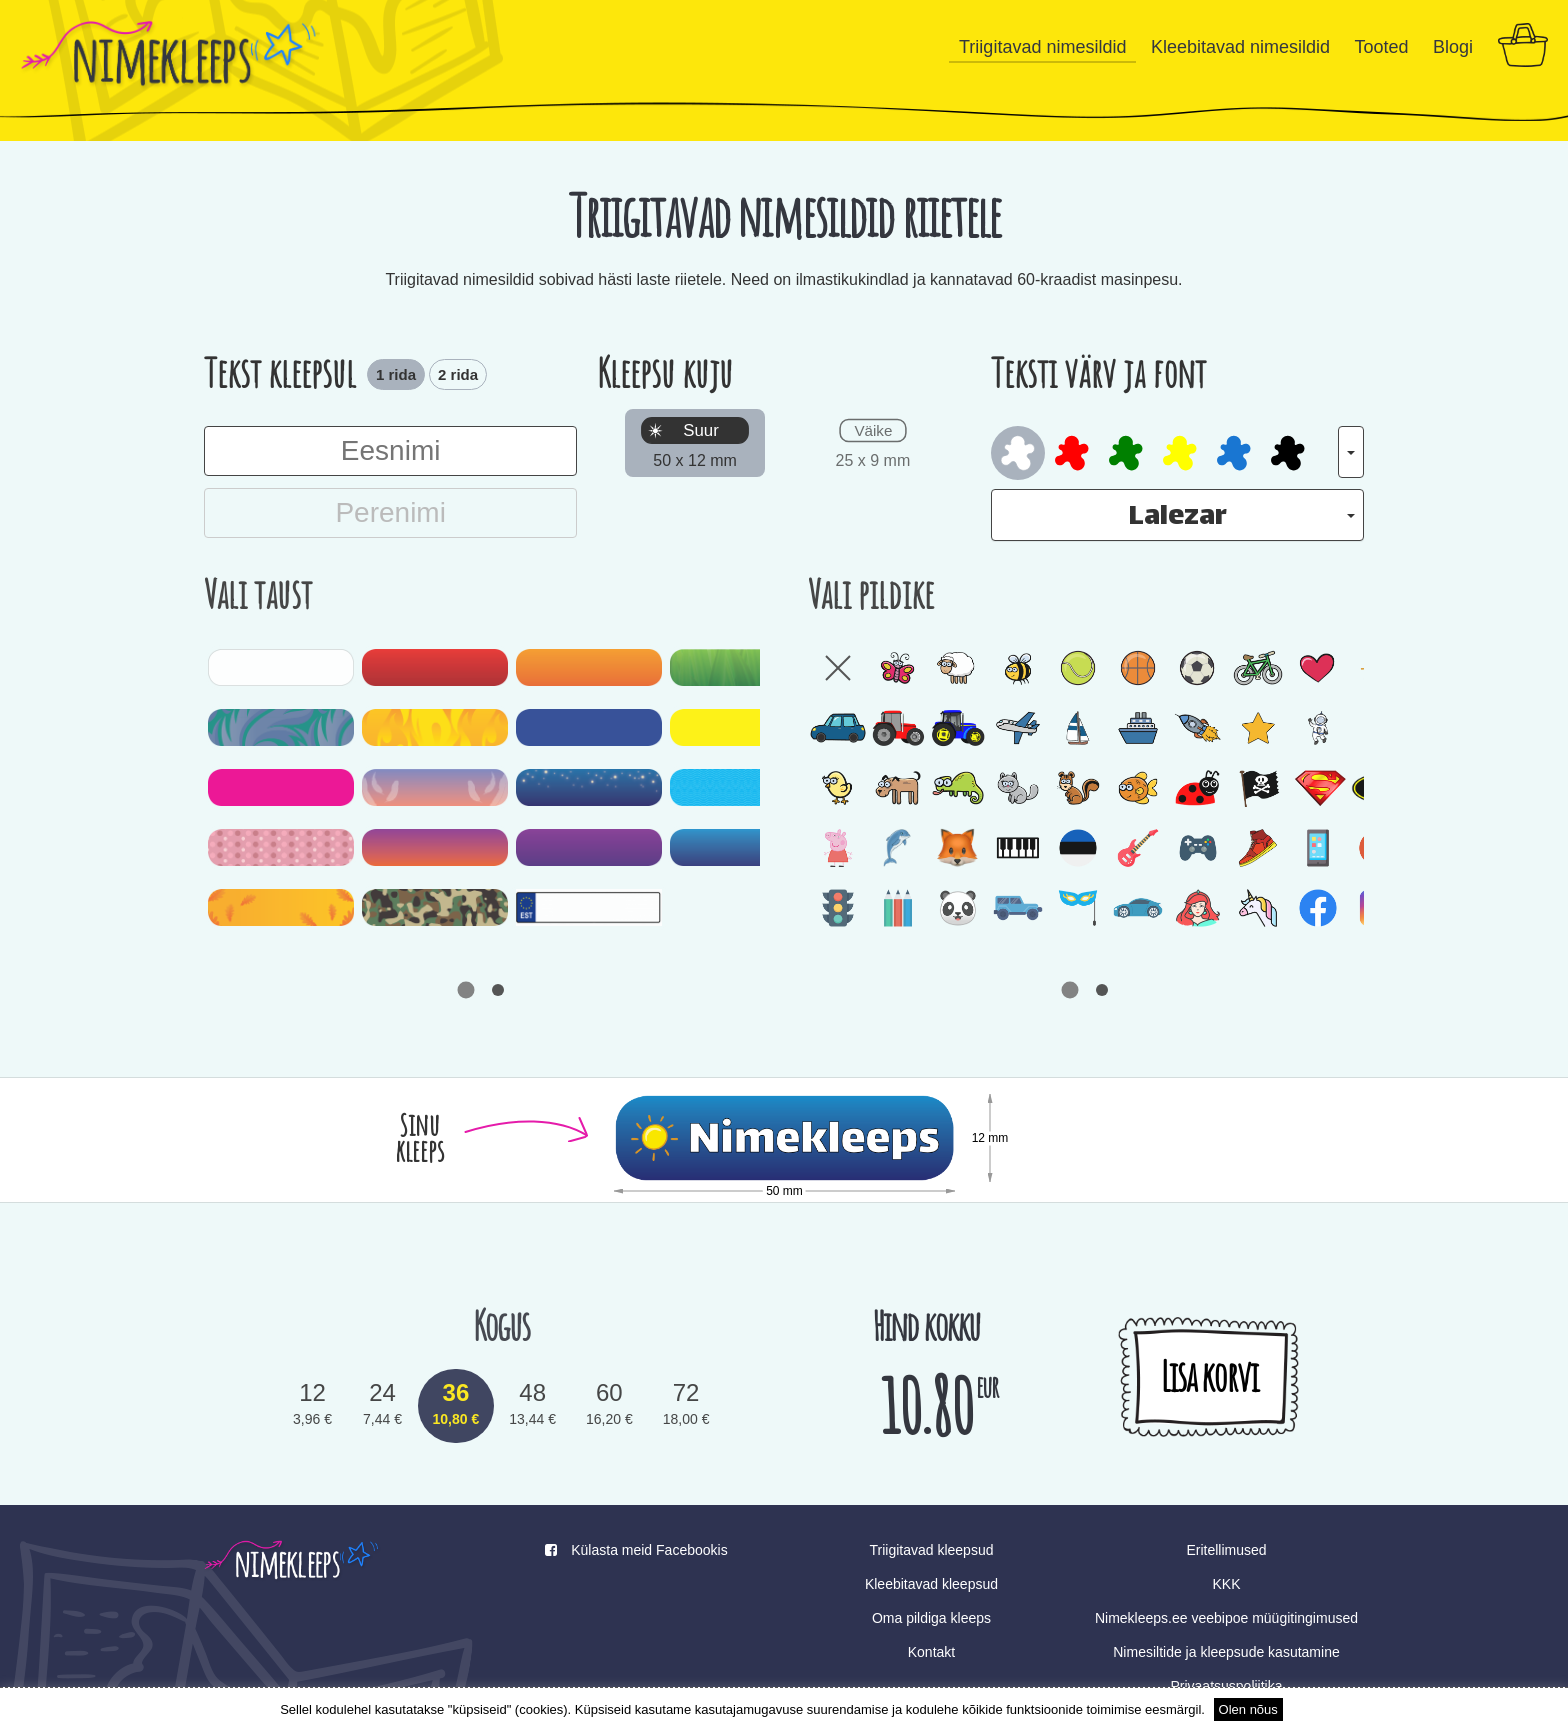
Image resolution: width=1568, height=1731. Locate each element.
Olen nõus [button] (1248, 1709)
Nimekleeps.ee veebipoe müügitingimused (1226, 1618)
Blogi (1453, 47)
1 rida (396, 374)
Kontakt (931, 1652)
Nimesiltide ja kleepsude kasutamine (1226, 1652)
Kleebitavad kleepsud (931, 1584)
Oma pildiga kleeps (931, 1618)
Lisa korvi (1209, 1376)
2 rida (458, 374)
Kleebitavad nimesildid (1240, 47)
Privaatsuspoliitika (1226, 1686)
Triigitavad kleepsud (931, 1550)
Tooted (1381, 47)
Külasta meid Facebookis (636, 1550)
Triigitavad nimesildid (1042, 47)
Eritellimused (1226, 1550)
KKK (1226, 1584)
